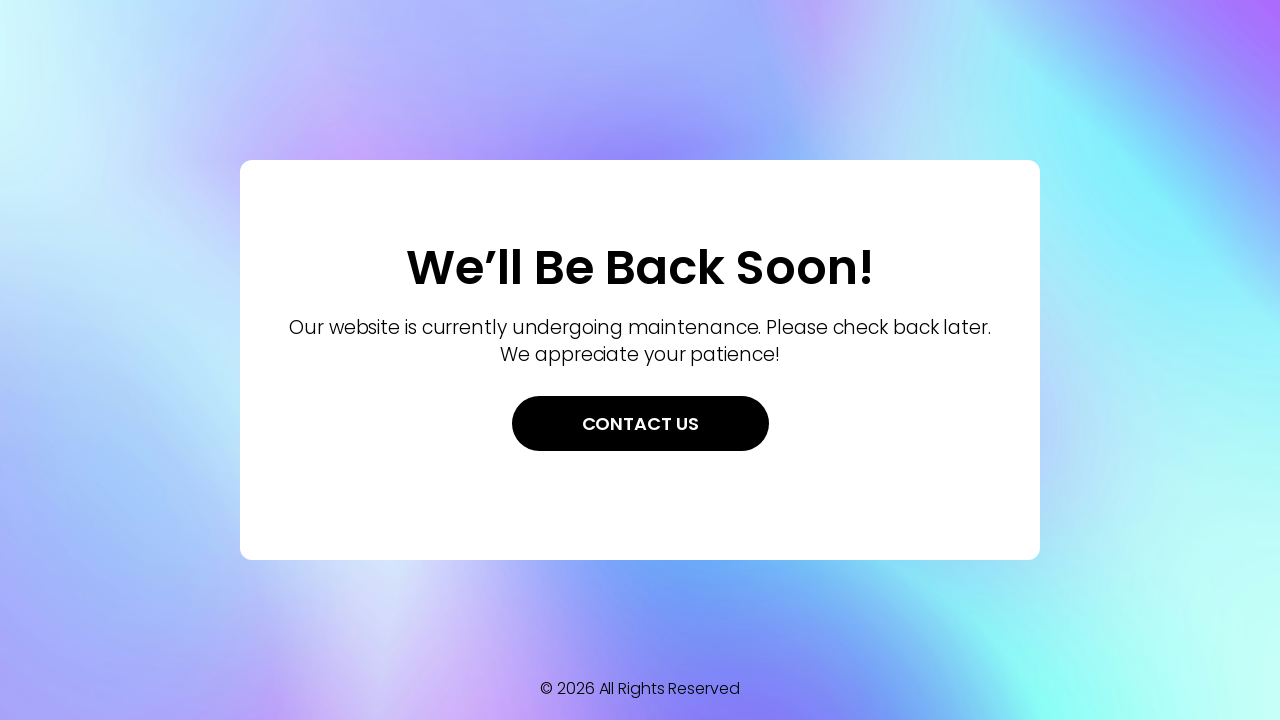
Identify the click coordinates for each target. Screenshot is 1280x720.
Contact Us (640, 423)
